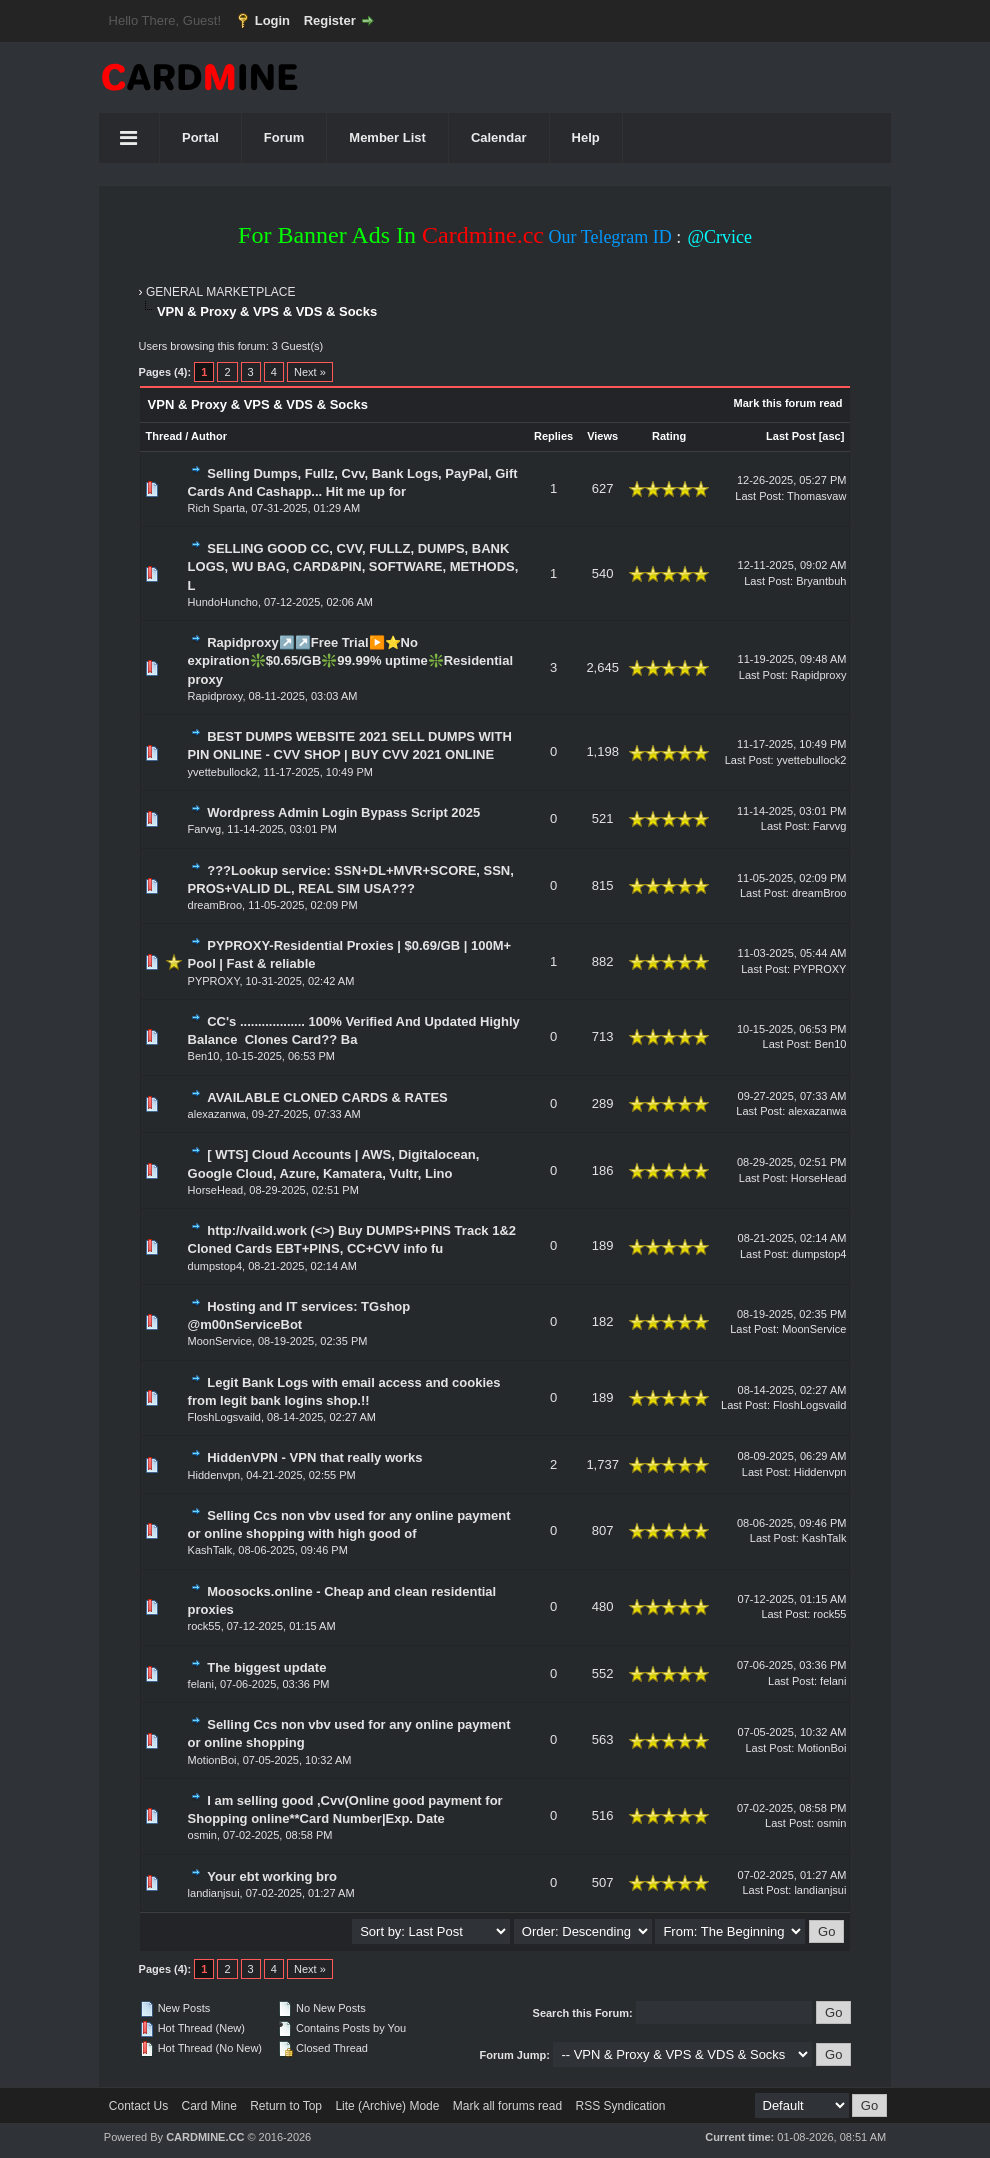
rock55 (204, 1626)
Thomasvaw (816, 496)
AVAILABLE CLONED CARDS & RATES (327, 1097)
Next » (310, 372)
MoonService (220, 1341)
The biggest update (266, 1667)
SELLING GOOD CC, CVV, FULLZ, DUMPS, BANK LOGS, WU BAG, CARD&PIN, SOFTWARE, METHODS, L (353, 566)
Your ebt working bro (272, 1876)
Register (330, 20)
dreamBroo (215, 905)
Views (602, 436)
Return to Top (286, 2106)
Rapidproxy (215, 696)
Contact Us (138, 2106)
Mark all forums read (507, 2106)
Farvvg (205, 829)
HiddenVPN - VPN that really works (314, 1457)
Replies (553, 436)
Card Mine (209, 2106)
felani (201, 1684)
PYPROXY (214, 981)
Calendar (499, 137)
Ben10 (204, 1056)
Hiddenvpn (214, 1475)
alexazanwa (217, 1114)
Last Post (791, 436)
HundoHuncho (223, 602)
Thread (164, 436)
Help (586, 137)
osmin (202, 1835)
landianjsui (214, 1893)
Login (272, 20)
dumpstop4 (215, 1266)
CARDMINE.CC (205, 2137)
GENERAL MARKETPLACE (221, 292)
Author (209, 436)
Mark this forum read (788, 403)
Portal (200, 137)
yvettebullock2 (223, 772)
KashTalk (210, 1550)
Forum (284, 137)
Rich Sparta (216, 508)
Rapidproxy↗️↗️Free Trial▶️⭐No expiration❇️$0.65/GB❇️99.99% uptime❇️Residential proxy (350, 660)
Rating (669, 436)
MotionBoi (212, 1760)
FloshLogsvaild (224, 1417)
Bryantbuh (821, 581)
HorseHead (216, 1190)
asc (831, 436)
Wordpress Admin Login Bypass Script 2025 (343, 812)
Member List (387, 137)
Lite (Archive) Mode (387, 2106)
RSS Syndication (620, 2106)
